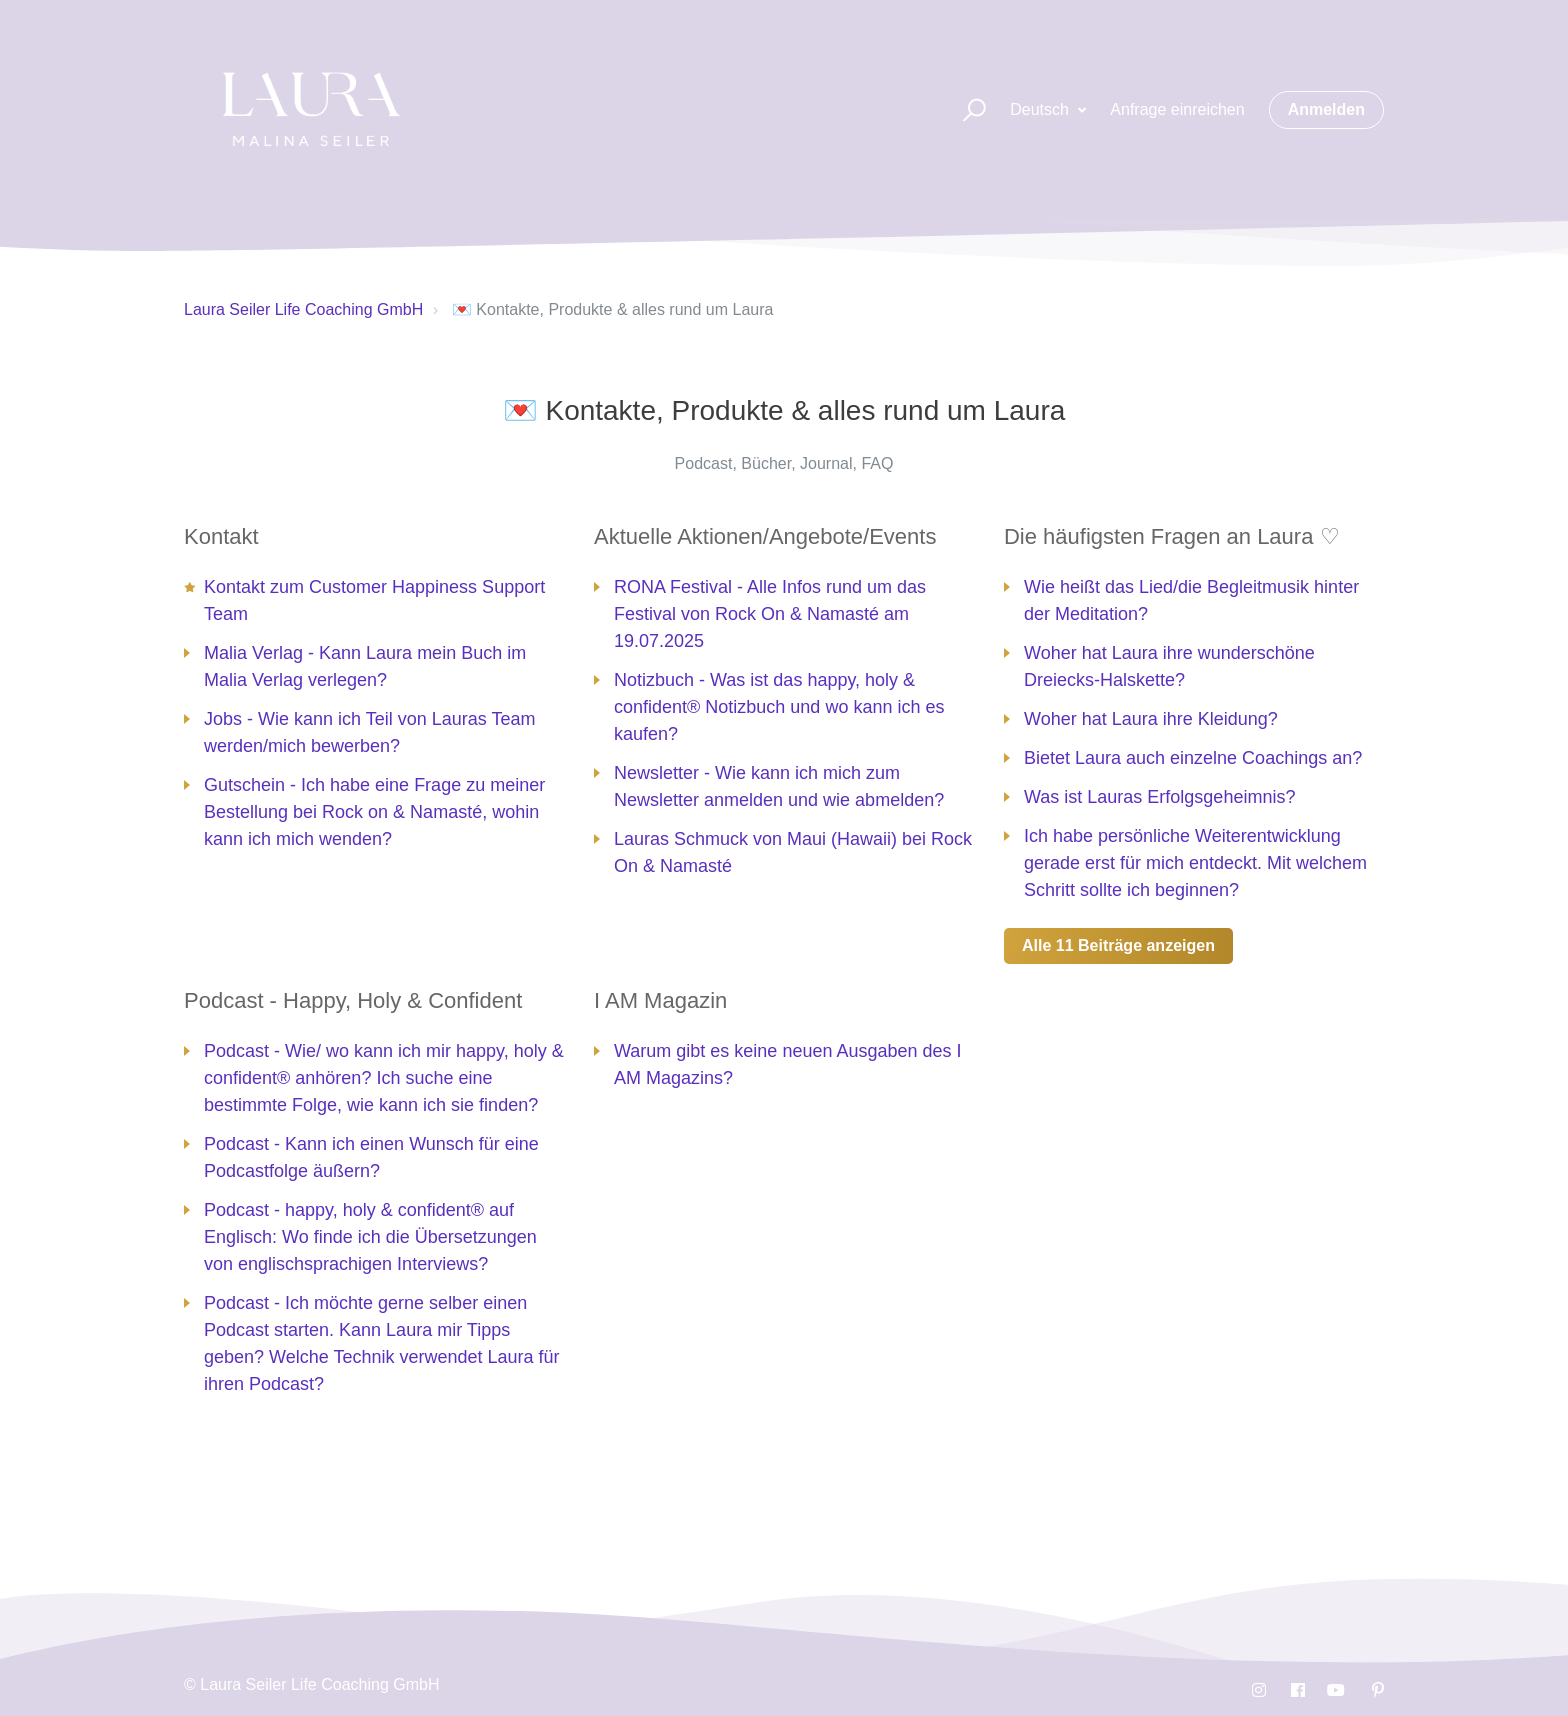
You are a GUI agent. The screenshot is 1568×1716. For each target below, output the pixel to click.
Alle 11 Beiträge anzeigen (1118, 945)
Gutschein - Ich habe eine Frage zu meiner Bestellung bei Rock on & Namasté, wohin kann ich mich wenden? (374, 812)
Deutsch (1041, 109)
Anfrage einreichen (1177, 109)
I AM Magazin (660, 1000)
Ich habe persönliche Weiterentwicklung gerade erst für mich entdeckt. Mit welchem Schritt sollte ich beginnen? (1195, 863)
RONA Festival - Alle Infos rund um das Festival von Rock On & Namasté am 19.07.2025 (770, 614)
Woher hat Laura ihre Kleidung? (1151, 719)
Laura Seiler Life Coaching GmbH (303, 309)
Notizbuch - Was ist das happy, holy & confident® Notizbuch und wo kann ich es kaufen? (779, 707)
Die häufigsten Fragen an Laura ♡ (1172, 536)
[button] (965, 110)
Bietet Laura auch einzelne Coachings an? (1193, 758)
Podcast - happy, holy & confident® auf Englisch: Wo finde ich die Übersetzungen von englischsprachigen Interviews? (370, 1237)
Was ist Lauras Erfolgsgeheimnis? (1159, 797)
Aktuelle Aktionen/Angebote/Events (765, 536)
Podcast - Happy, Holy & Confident (353, 1000)
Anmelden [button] (1326, 109)
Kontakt (221, 536)
